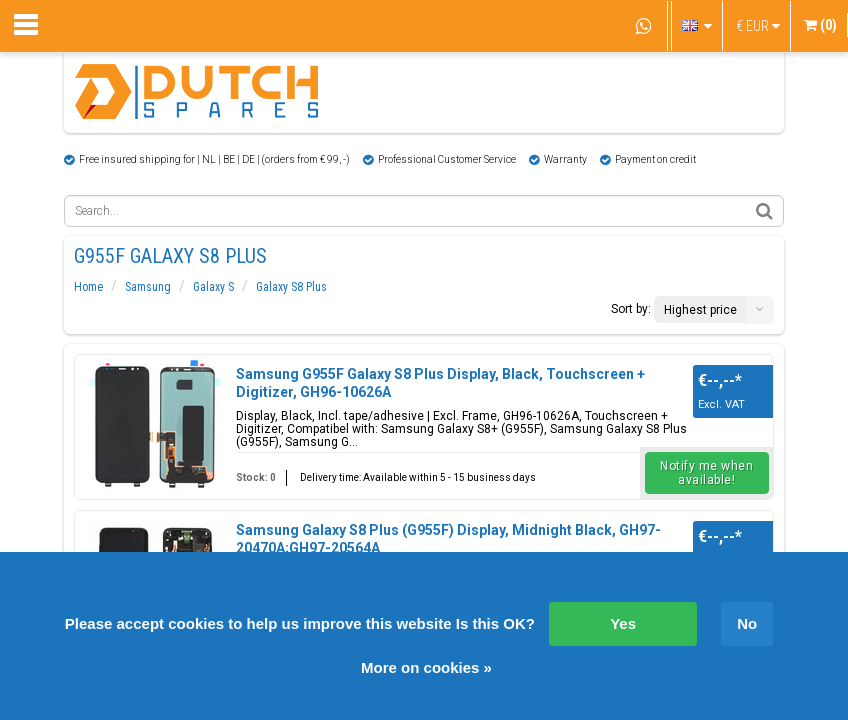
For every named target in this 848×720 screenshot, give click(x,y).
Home (88, 287)
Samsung (148, 287)
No (747, 623)
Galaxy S (213, 287)
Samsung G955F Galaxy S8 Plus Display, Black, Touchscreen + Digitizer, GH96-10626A (440, 383)
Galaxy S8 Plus (291, 287)
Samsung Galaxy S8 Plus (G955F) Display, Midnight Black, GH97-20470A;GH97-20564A (448, 539)
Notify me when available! (706, 473)
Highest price (700, 310)
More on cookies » (426, 667)
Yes (623, 623)
